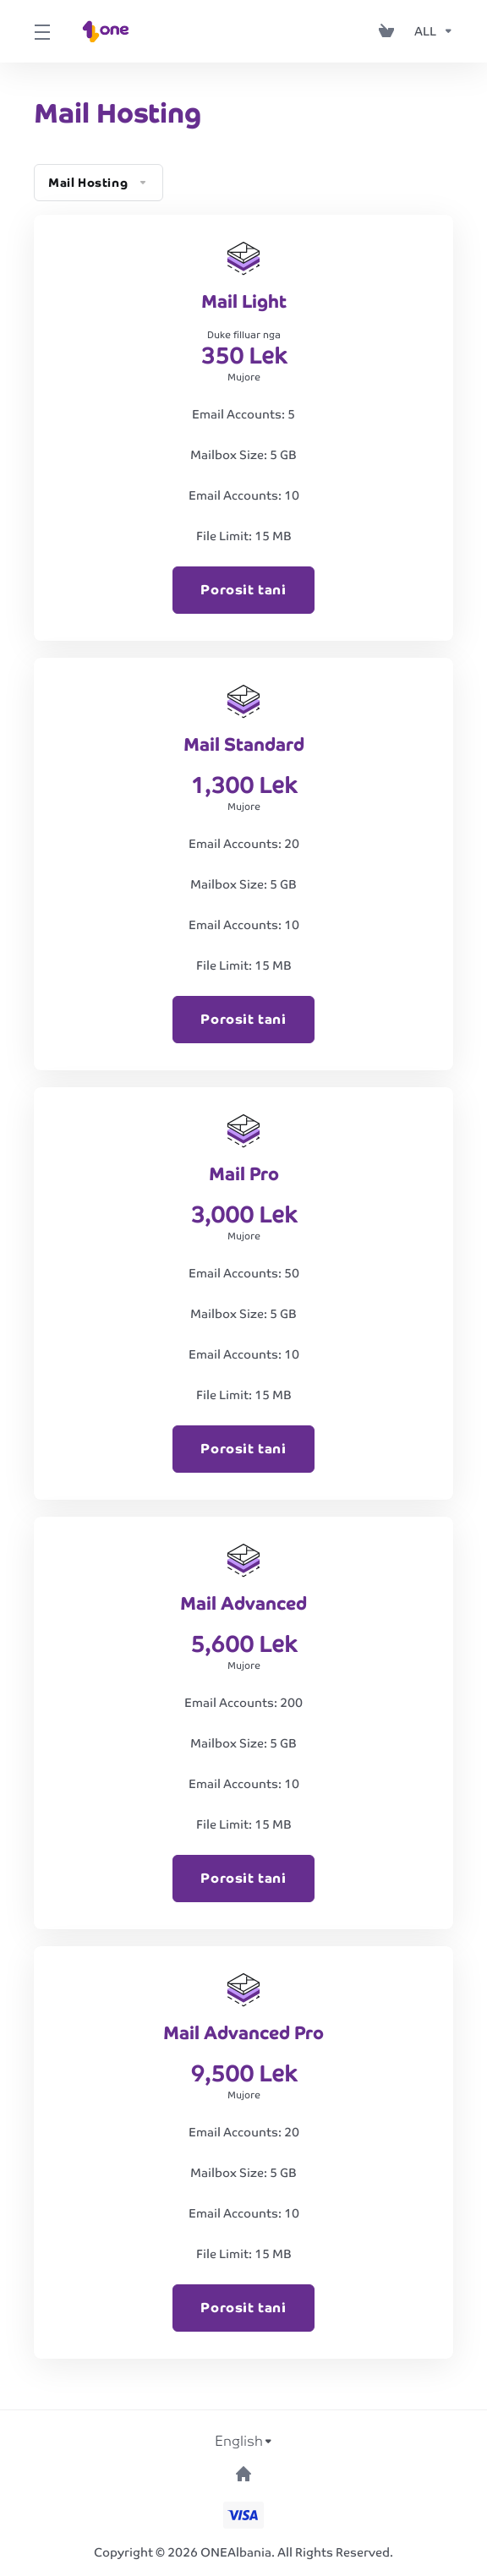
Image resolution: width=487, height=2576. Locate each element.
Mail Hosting (98, 182)
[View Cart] (390, 31)
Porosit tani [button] (243, 590)
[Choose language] (244, 2441)
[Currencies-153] (430, 31)
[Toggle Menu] (40, 31)
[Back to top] (243, 2473)
